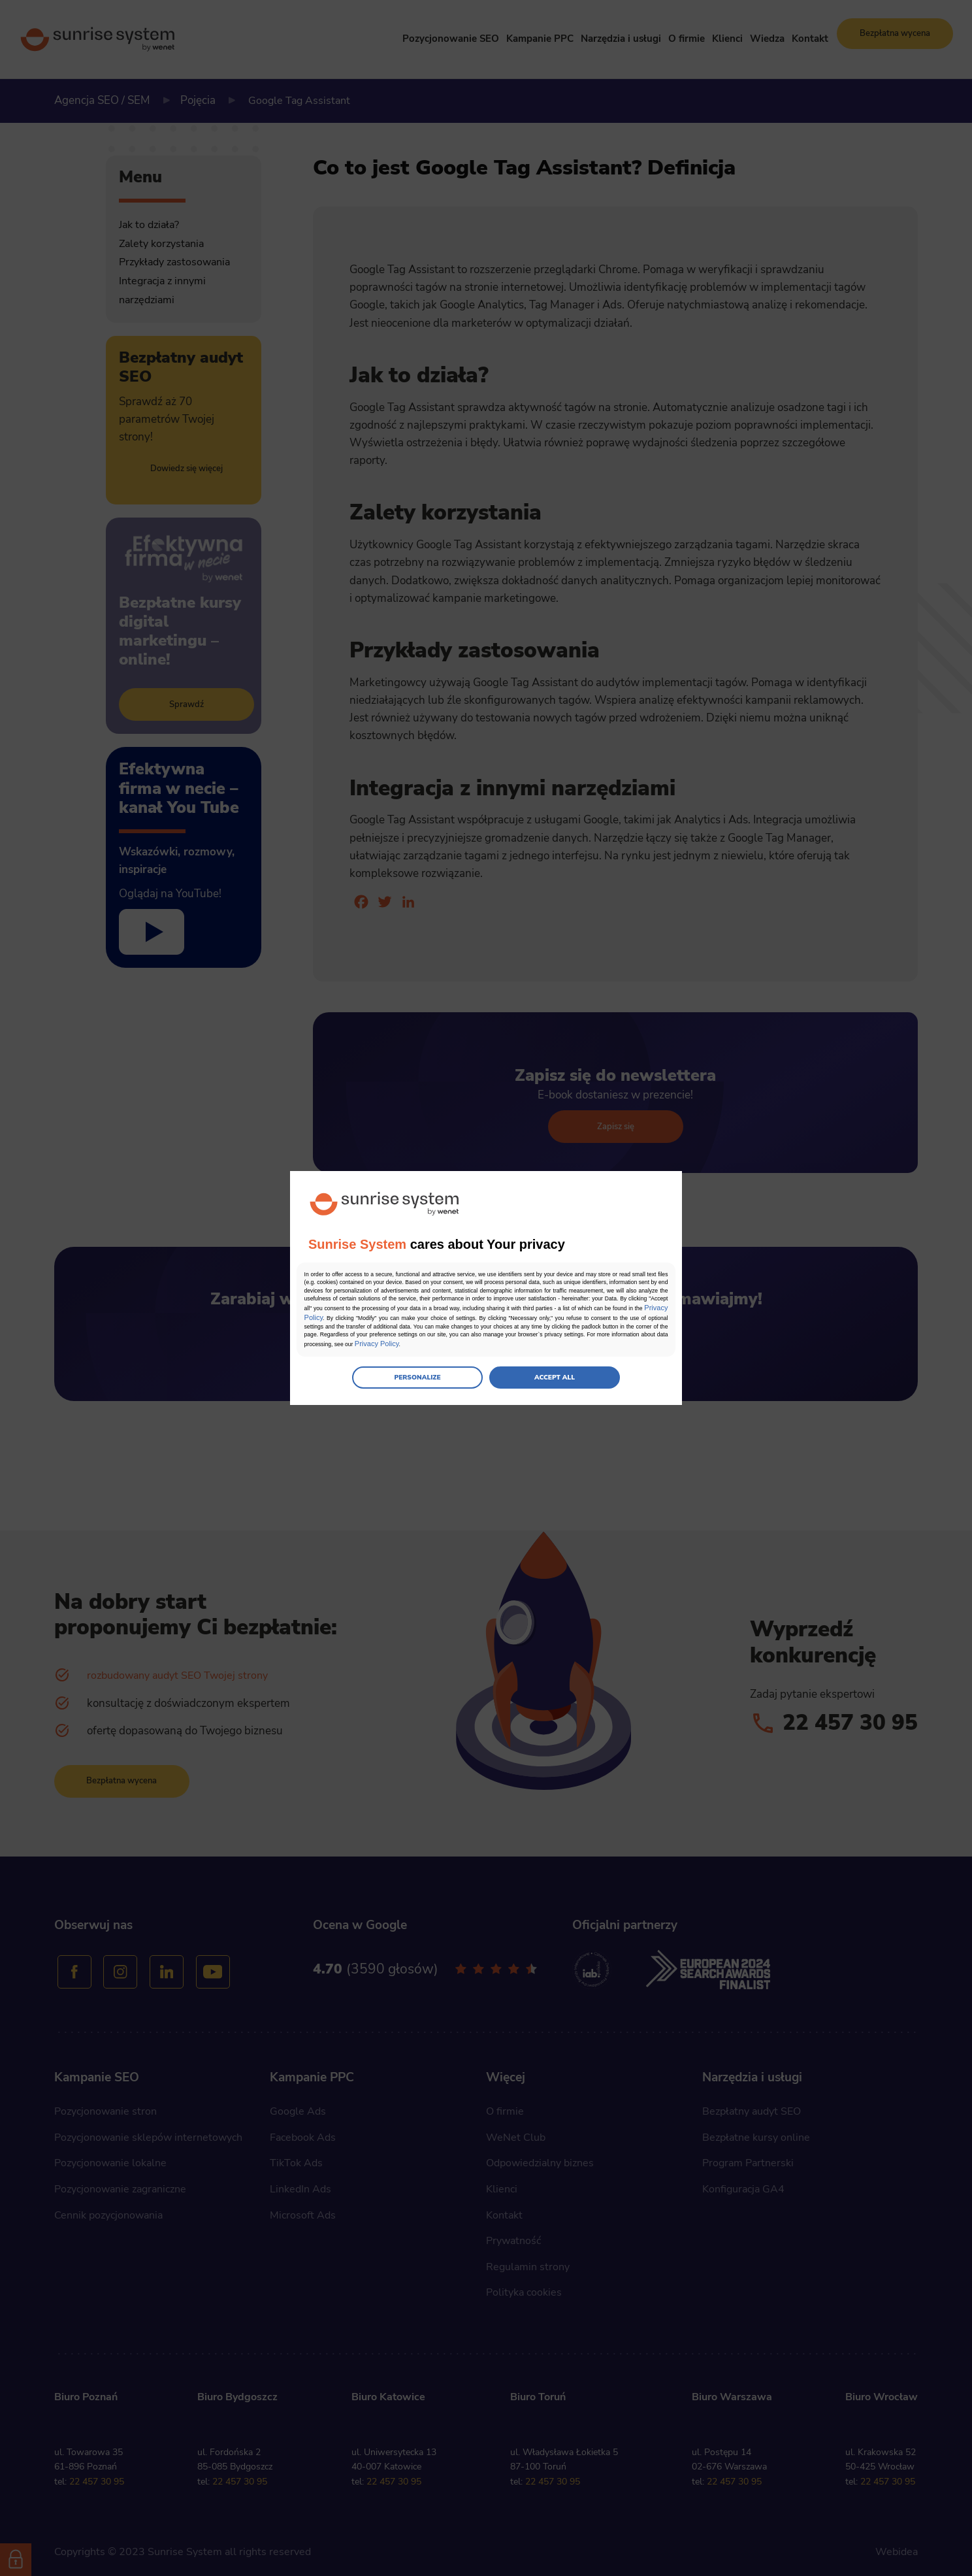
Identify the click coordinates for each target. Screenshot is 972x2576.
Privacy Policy (561, 1319)
